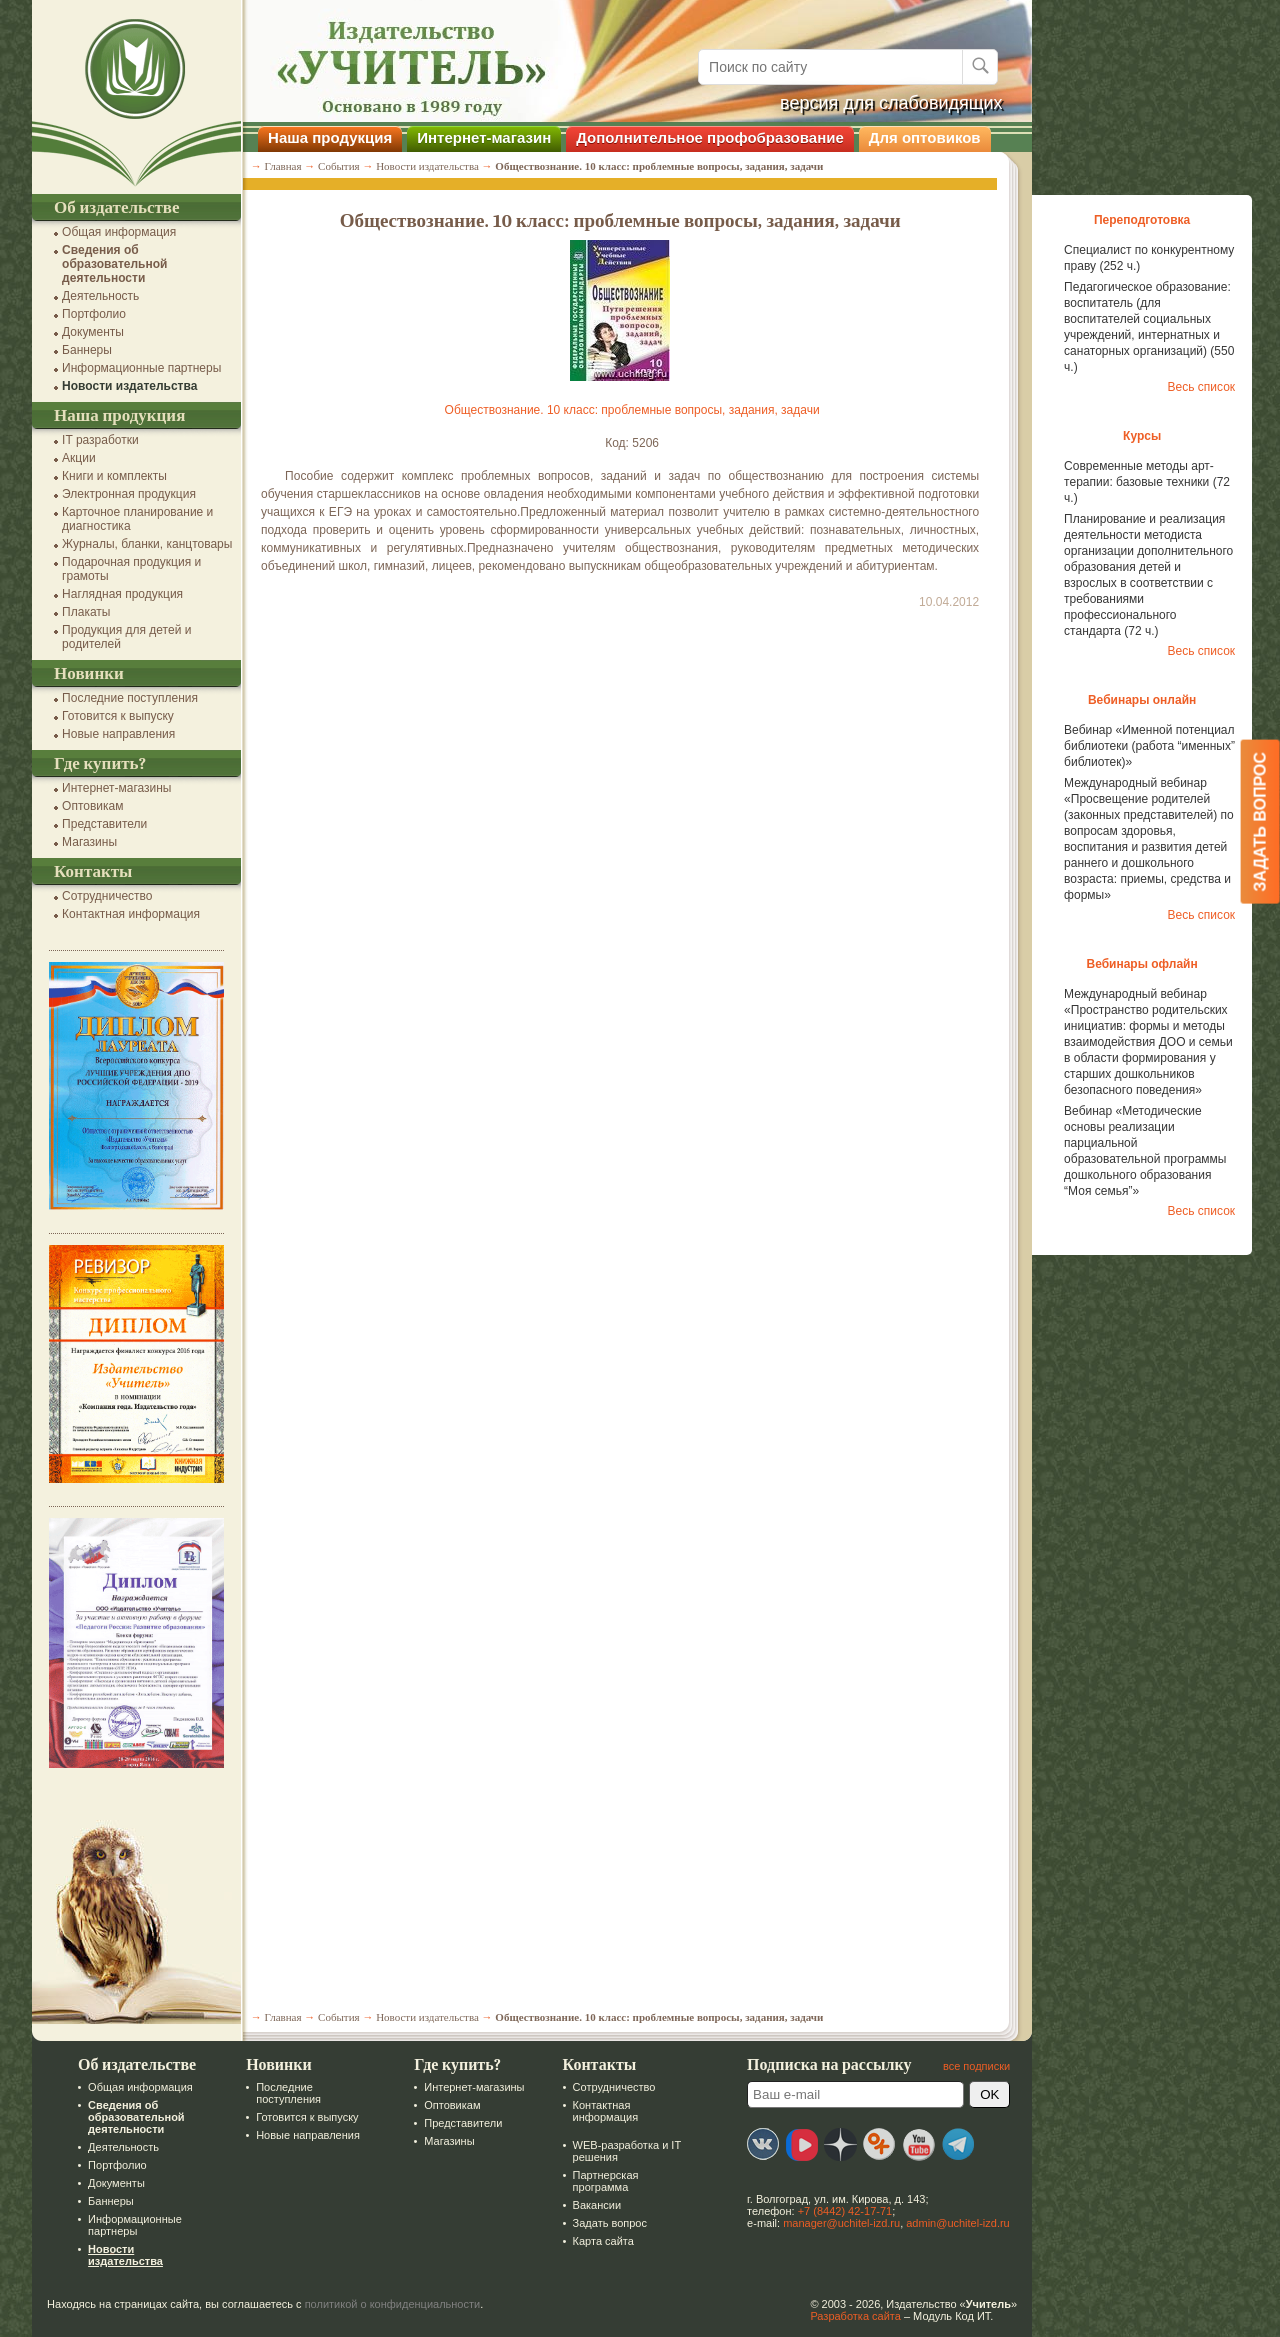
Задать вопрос (607, 2223)
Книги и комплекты (112, 476)
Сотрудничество (105, 896)
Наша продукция (328, 137)
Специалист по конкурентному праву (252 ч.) (1147, 258)
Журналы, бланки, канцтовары (145, 544)
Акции (77, 458)
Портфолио (92, 314)
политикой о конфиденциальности (391, 2304)
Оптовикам (90, 806)
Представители (102, 824)
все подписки (974, 2066)
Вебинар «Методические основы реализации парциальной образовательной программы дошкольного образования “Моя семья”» (1143, 1151)
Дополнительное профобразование (708, 137)
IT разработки (98, 440)
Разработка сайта (853, 2316)
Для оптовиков (923, 137)
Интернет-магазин (482, 137)
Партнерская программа (603, 2181)
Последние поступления (128, 698)
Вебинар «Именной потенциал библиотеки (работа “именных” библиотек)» (1147, 746)
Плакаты (84, 612)
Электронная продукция (127, 494)
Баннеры (85, 350)
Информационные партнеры (139, 368)
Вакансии (594, 2205)
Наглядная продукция (120, 594)
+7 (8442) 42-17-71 (843, 2211)
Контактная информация (129, 914)
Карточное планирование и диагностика (135, 519)
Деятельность (98, 296)
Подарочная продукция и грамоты (129, 569)
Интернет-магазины (114, 788)
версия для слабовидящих (889, 103)
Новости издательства (127, 386)
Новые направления (116, 734)
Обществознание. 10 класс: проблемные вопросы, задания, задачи (629, 410)
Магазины (87, 842)
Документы (91, 332)
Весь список (1199, 387)
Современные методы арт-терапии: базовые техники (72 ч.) (1145, 482)
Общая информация (117, 232)
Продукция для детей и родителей (124, 637)
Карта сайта (600, 2241)
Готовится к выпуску (116, 716)
